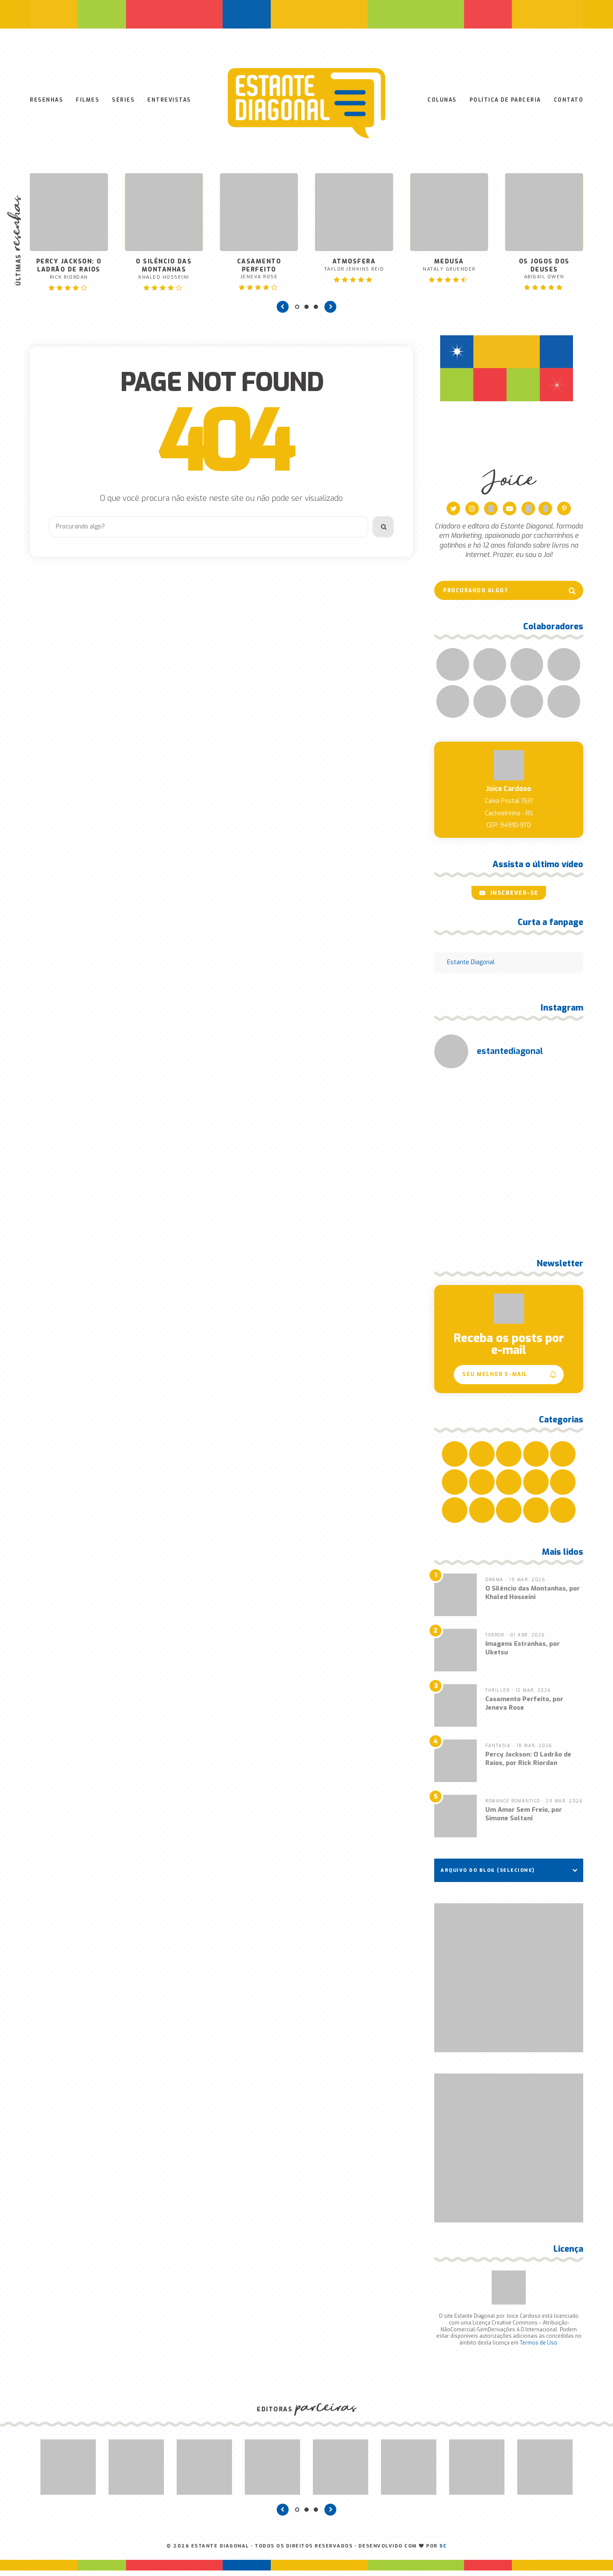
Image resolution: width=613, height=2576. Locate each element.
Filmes (87, 103)
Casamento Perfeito (259, 274)
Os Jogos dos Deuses (544, 274)
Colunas (442, 103)
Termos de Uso (538, 2348)
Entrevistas (169, 103)
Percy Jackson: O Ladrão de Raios (69, 274)
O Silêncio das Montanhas (164, 274)
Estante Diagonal (471, 968)
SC (443, 2551)
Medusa (449, 270)
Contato (569, 103)
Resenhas (46, 103)
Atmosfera (354, 270)
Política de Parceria (505, 103)
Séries (123, 103)
